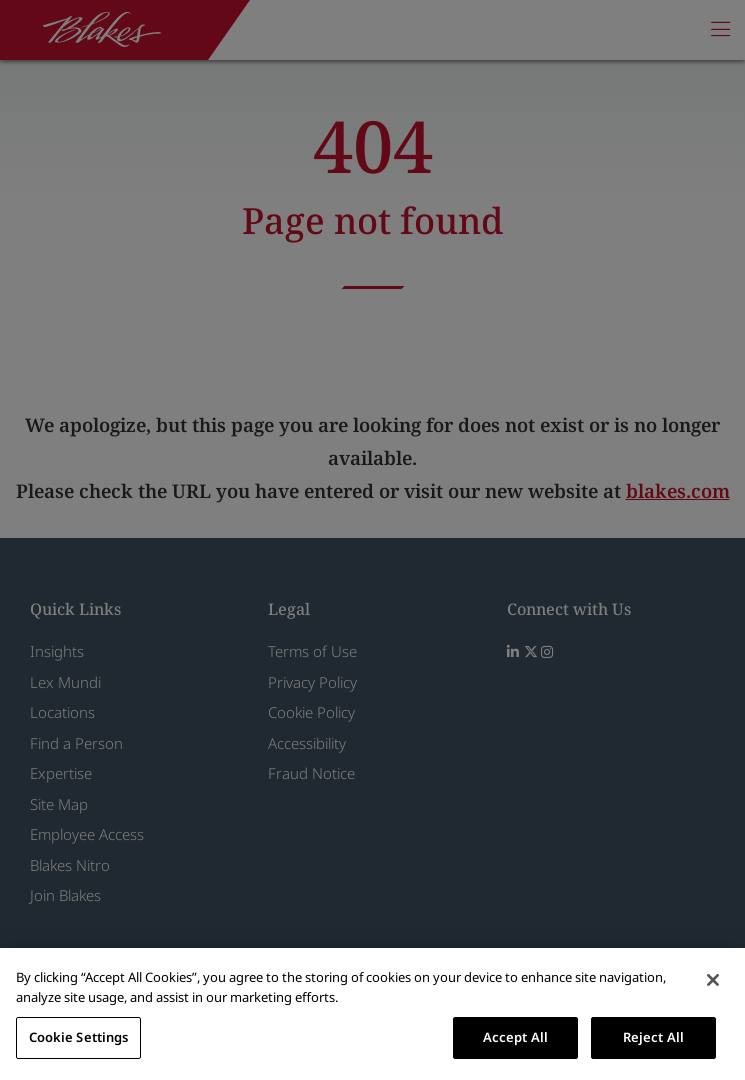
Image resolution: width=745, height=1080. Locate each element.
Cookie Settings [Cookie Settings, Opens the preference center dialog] (79, 1037)
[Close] (713, 980)
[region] (372, 1014)
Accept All (515, 1037)
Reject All (653, 1037)
